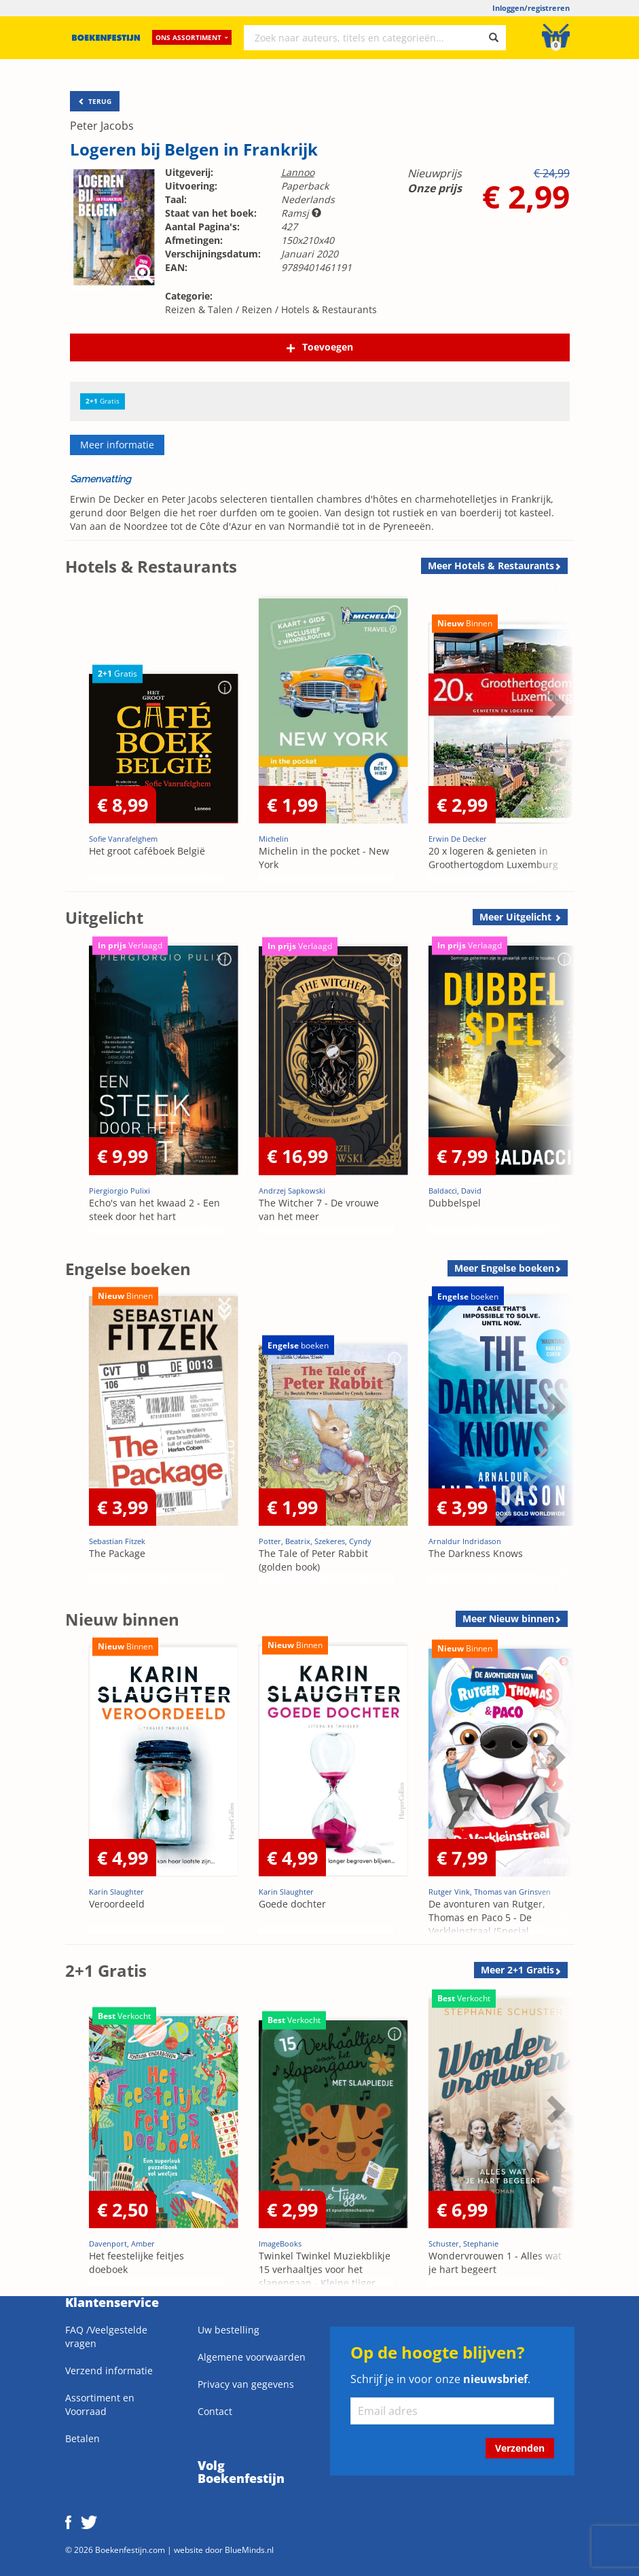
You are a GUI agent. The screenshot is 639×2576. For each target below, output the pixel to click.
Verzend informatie (109, 2370)
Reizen (257, 309)
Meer (491, 565)
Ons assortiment (192, 37)
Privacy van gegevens (246, 2384)
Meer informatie (117, 444)
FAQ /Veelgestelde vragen (106, 2336)
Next (554, 704)
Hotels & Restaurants (329, 309)
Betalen (82, 2438)
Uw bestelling (228, 2329)
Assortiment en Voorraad (99, 2404)
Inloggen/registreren (531, 8)
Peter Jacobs (102, 125)
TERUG (94, 101)
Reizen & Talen (199, 309)
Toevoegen (327, 346)
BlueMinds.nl (249, 2549)
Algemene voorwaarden (252, 2356)
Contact (215, 2411)
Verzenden (520, 2447)
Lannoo (297, 172)
